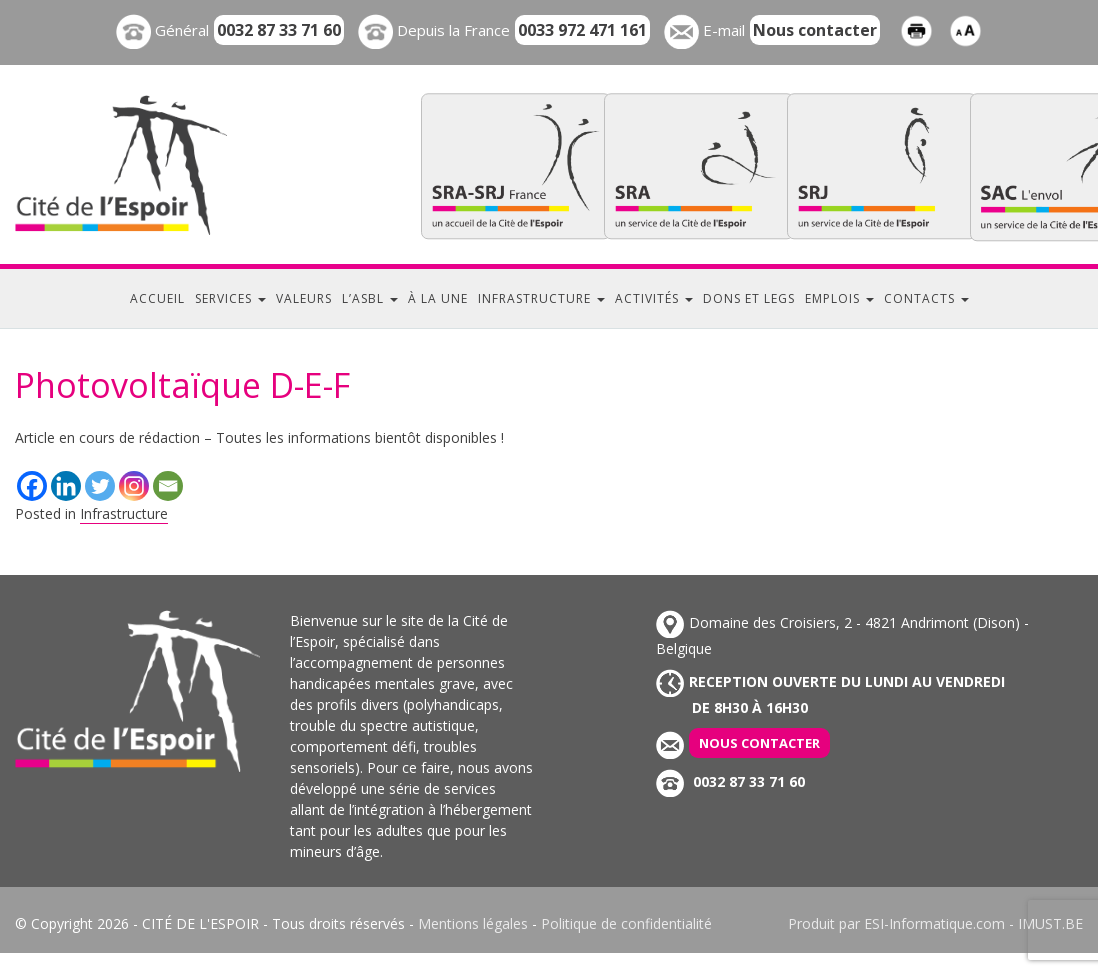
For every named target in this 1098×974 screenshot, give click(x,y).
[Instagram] (134, 486)
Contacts (926, 298)
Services (230, 298)
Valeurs (304, 298)
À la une (438, 298)
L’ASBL (370, 298)
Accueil (157, 298)
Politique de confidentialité (626, 923)
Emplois (839, 298)
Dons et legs (749, 298)
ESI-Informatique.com (934, 923)
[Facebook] (32, 486)
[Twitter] (100, 486)
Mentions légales (473, 923)
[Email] (168, 486)
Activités (654, 298)
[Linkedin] (66, 486)
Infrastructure (541, 298)
